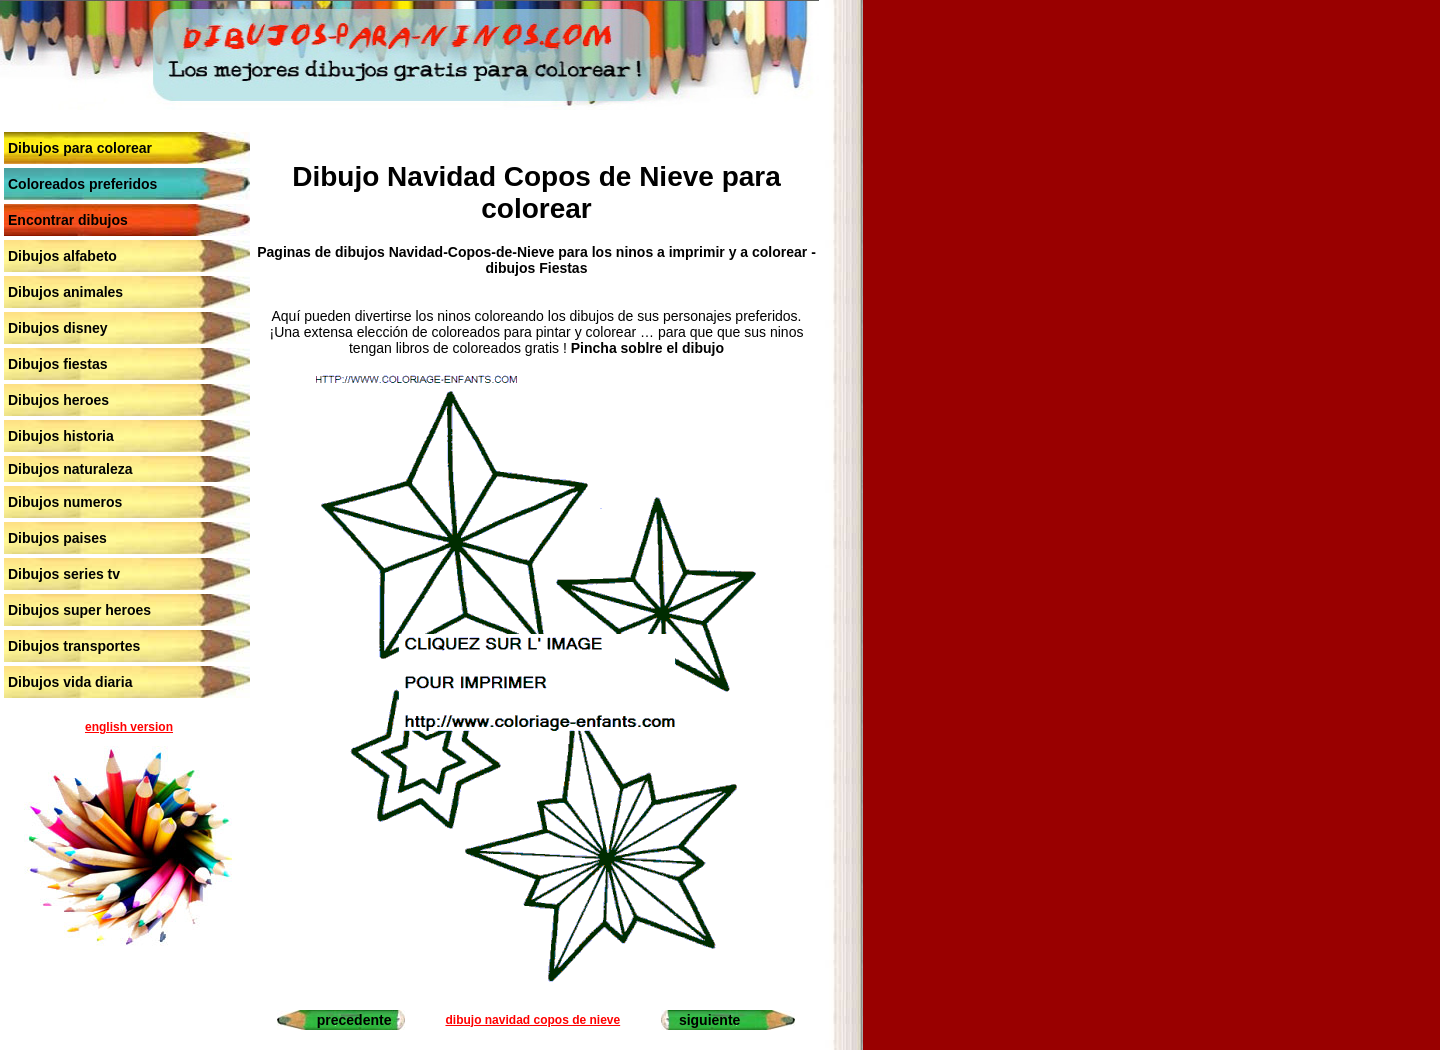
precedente (354, 1020)
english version (129, 727)
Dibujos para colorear (80, 148)
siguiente (709, 1020)
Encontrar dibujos (68, 220)
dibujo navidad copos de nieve (532, 1020)
